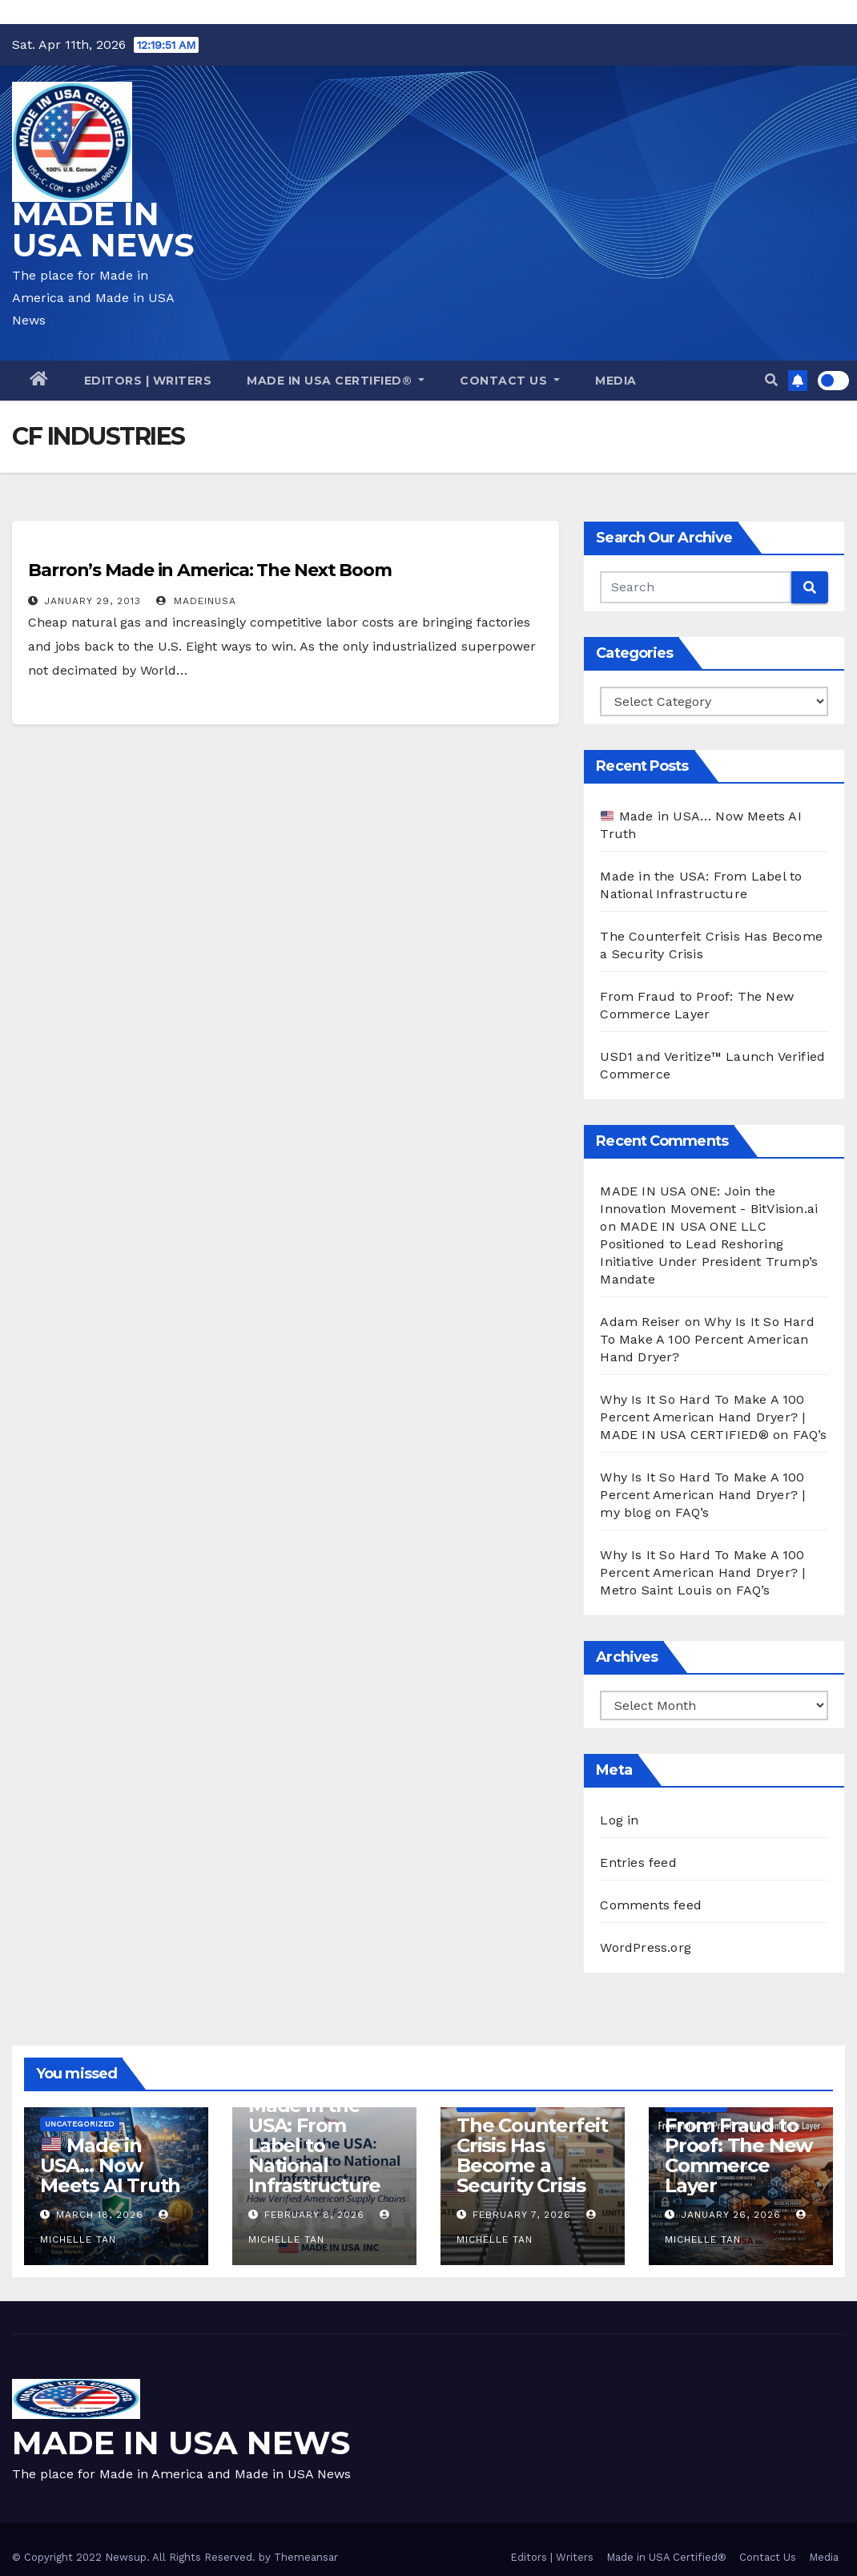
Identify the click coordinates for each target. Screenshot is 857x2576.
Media (616, 380)
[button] (771, 380)
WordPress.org (645, 1947)
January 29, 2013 (92, 601)
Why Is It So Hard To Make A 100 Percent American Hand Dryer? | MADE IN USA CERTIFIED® (702, 1417)
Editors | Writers (148, 380)
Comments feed (651, 1905)
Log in (619, 1820)
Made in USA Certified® (335, 380)
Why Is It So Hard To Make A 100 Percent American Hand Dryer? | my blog (702, 1494)
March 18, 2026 (99, 2214)
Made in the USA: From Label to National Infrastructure (314, 2145)
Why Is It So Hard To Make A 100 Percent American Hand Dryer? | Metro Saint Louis (702, 1572)
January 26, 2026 (731, 2214)
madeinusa (196, 601)
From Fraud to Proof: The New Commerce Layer (738, 2155)
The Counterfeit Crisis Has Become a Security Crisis (532, 2155)
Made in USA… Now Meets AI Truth (110, 2165)
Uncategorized (80, 2123)
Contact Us (510, 380)
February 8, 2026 (314, 2214)
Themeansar (306, 2557)
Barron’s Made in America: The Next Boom (210, 570)
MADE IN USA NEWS (103, 229)
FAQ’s (810, 1434)
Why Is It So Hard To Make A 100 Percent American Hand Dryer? (707, 1339)
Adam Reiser (640, 1321)
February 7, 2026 (522, 2214)
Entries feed (638, 1862)
